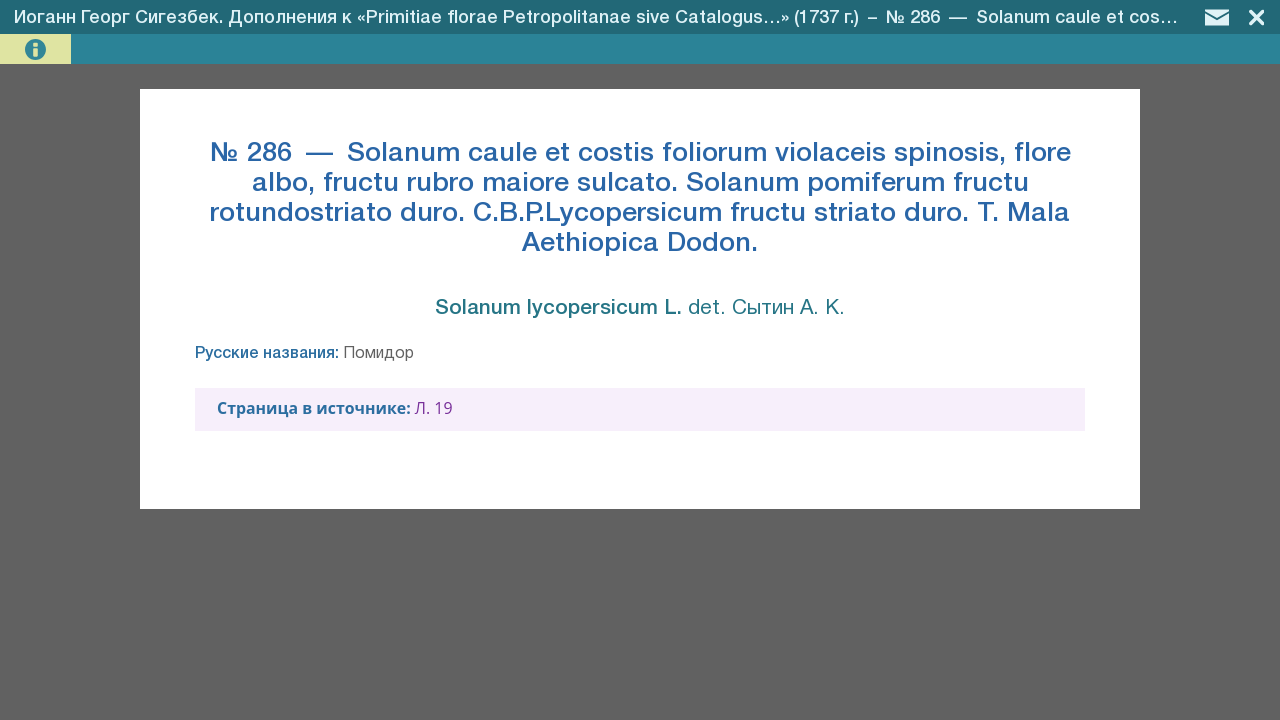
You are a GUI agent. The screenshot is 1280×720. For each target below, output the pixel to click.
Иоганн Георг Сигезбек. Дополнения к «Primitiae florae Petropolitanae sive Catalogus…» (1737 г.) (436, 18)
